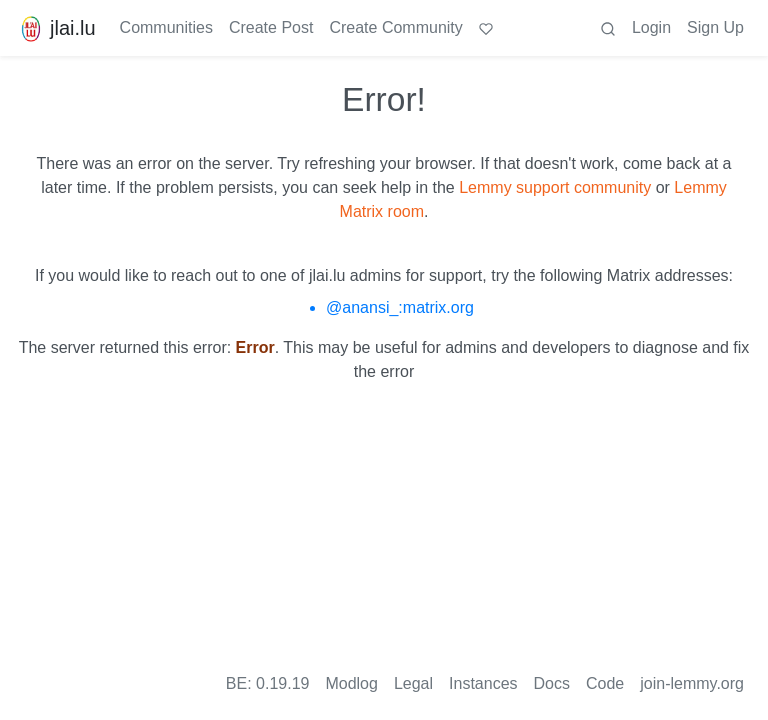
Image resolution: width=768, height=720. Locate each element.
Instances (483, 683)
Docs (552, 683)
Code (605, 683)
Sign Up (715, 27)
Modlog (351, 683)
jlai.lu (56, 28)
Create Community (395, 27)
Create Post (271, 27)
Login (651, 27)
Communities (166, 27)
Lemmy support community (555, 187)
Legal (413, 683)
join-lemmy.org (692, 683)
